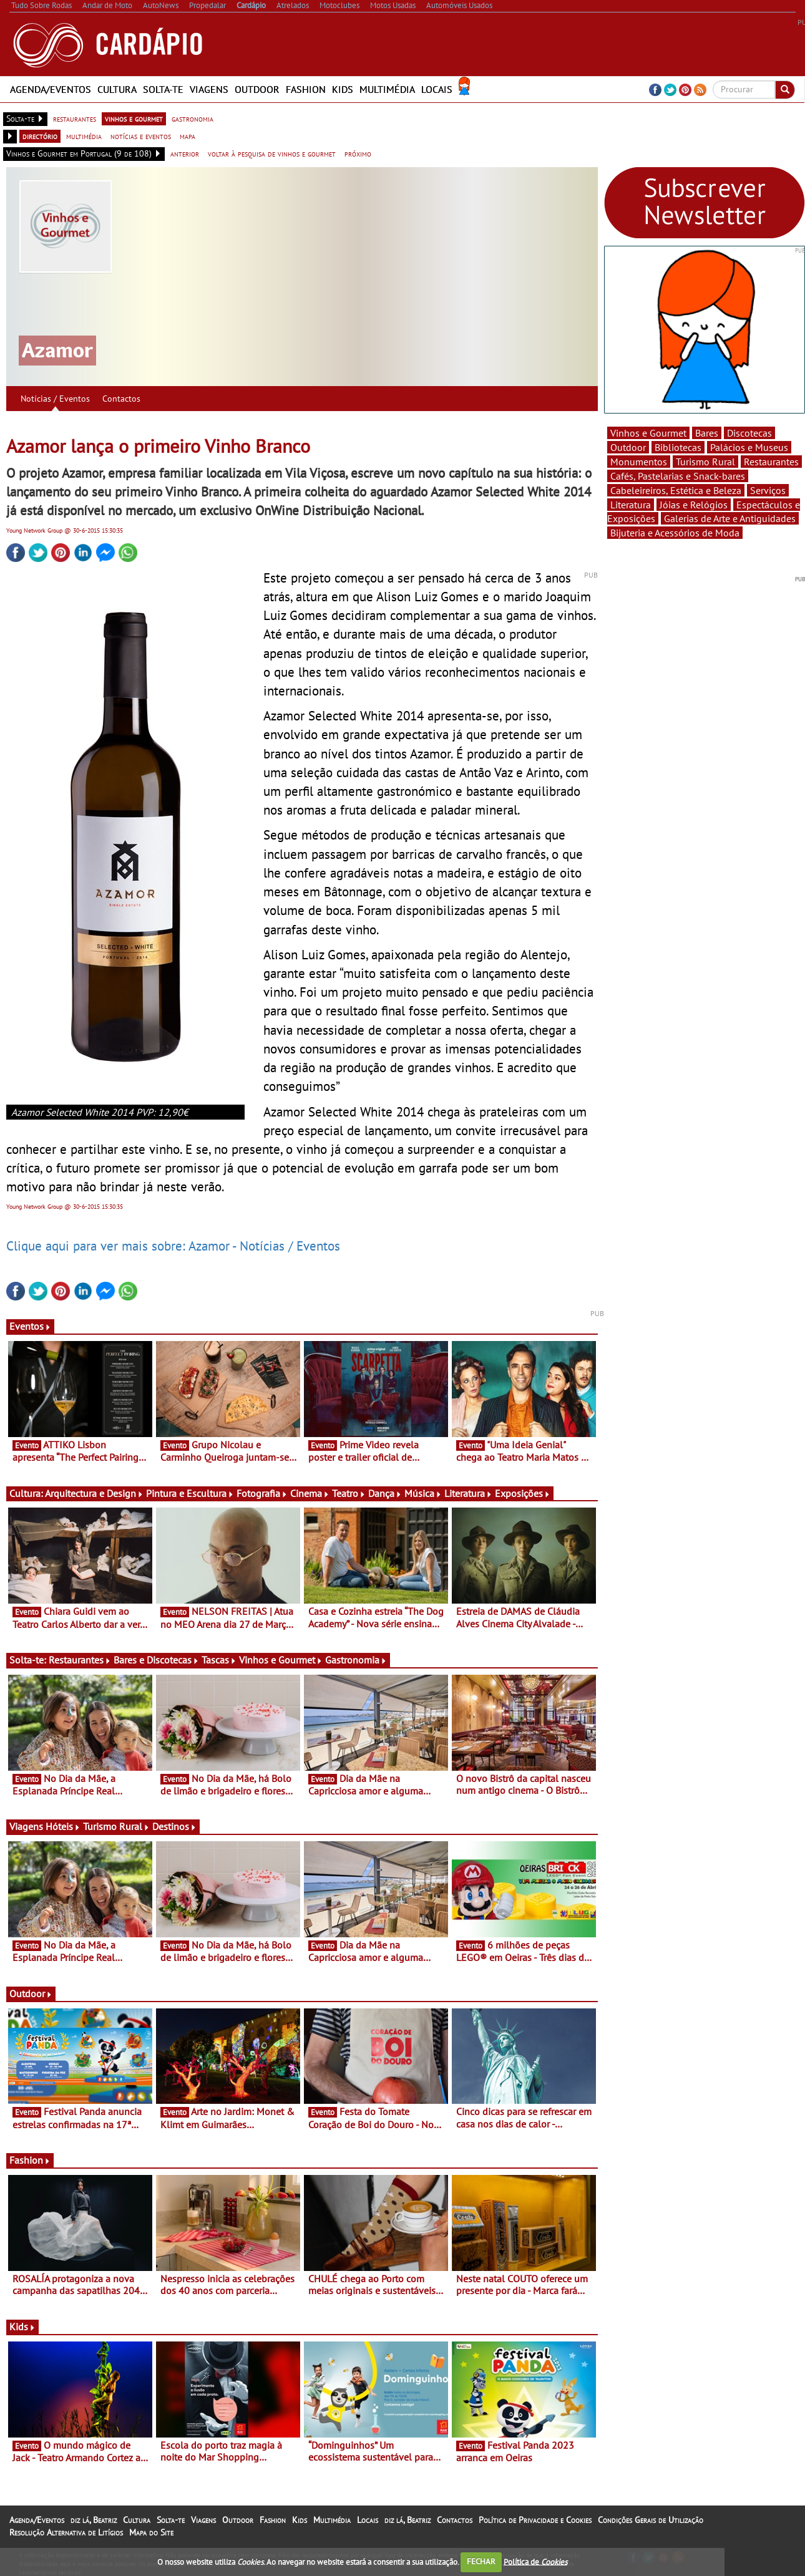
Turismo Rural (116, 1826)
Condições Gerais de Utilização (650, 2519)
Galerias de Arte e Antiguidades (730, 518)
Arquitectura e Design (94, 1493)
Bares (706, 433)
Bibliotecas (678, 447)
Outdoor (257, 89)
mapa (187, 136)
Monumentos (638, 461)
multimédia (84, 136)
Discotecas (749, 433)
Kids (342, 89)
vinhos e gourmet (134, 118)
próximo (357, 153)
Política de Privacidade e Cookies (535, 2519)
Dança (385, 1493)
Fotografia (262, 1493)
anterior (184, 153)
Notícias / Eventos (55, 398)
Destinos (174, 1826)
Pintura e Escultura (190, 1493)
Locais (436, 89)
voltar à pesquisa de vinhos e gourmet (272, 153)
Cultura (117, 89)
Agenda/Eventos (50, 89)
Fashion (306, 89)
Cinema (309, 1493)
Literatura (468, 1493)
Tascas (219, 1660)
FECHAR (481, 2561)
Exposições (522, 1493)
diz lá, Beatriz (94, 2519)
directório (39, 136)
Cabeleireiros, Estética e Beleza (675, 490)
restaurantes (74, 118)
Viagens (209, 89)
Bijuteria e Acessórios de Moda (674, 532)
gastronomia (192, 118)
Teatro (349, 1493)
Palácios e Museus (749, 447)
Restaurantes (80, 1660)
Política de (535, 2561)
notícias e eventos (140, 136)
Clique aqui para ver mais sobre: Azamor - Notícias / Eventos (173, 1245)
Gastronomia (356, 1660)
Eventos (30, 1326)
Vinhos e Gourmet (281, 1660)
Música (423, 1493)
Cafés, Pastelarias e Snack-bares (677, 476)
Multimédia (387, 89)
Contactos (121, 398)
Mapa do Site (151, 2532)
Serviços (768, 490)
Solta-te (163, 89)
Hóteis (63, 1826)
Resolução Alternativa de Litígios (66, 2532)
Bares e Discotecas (156, 1660)
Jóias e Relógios (694, 504)
